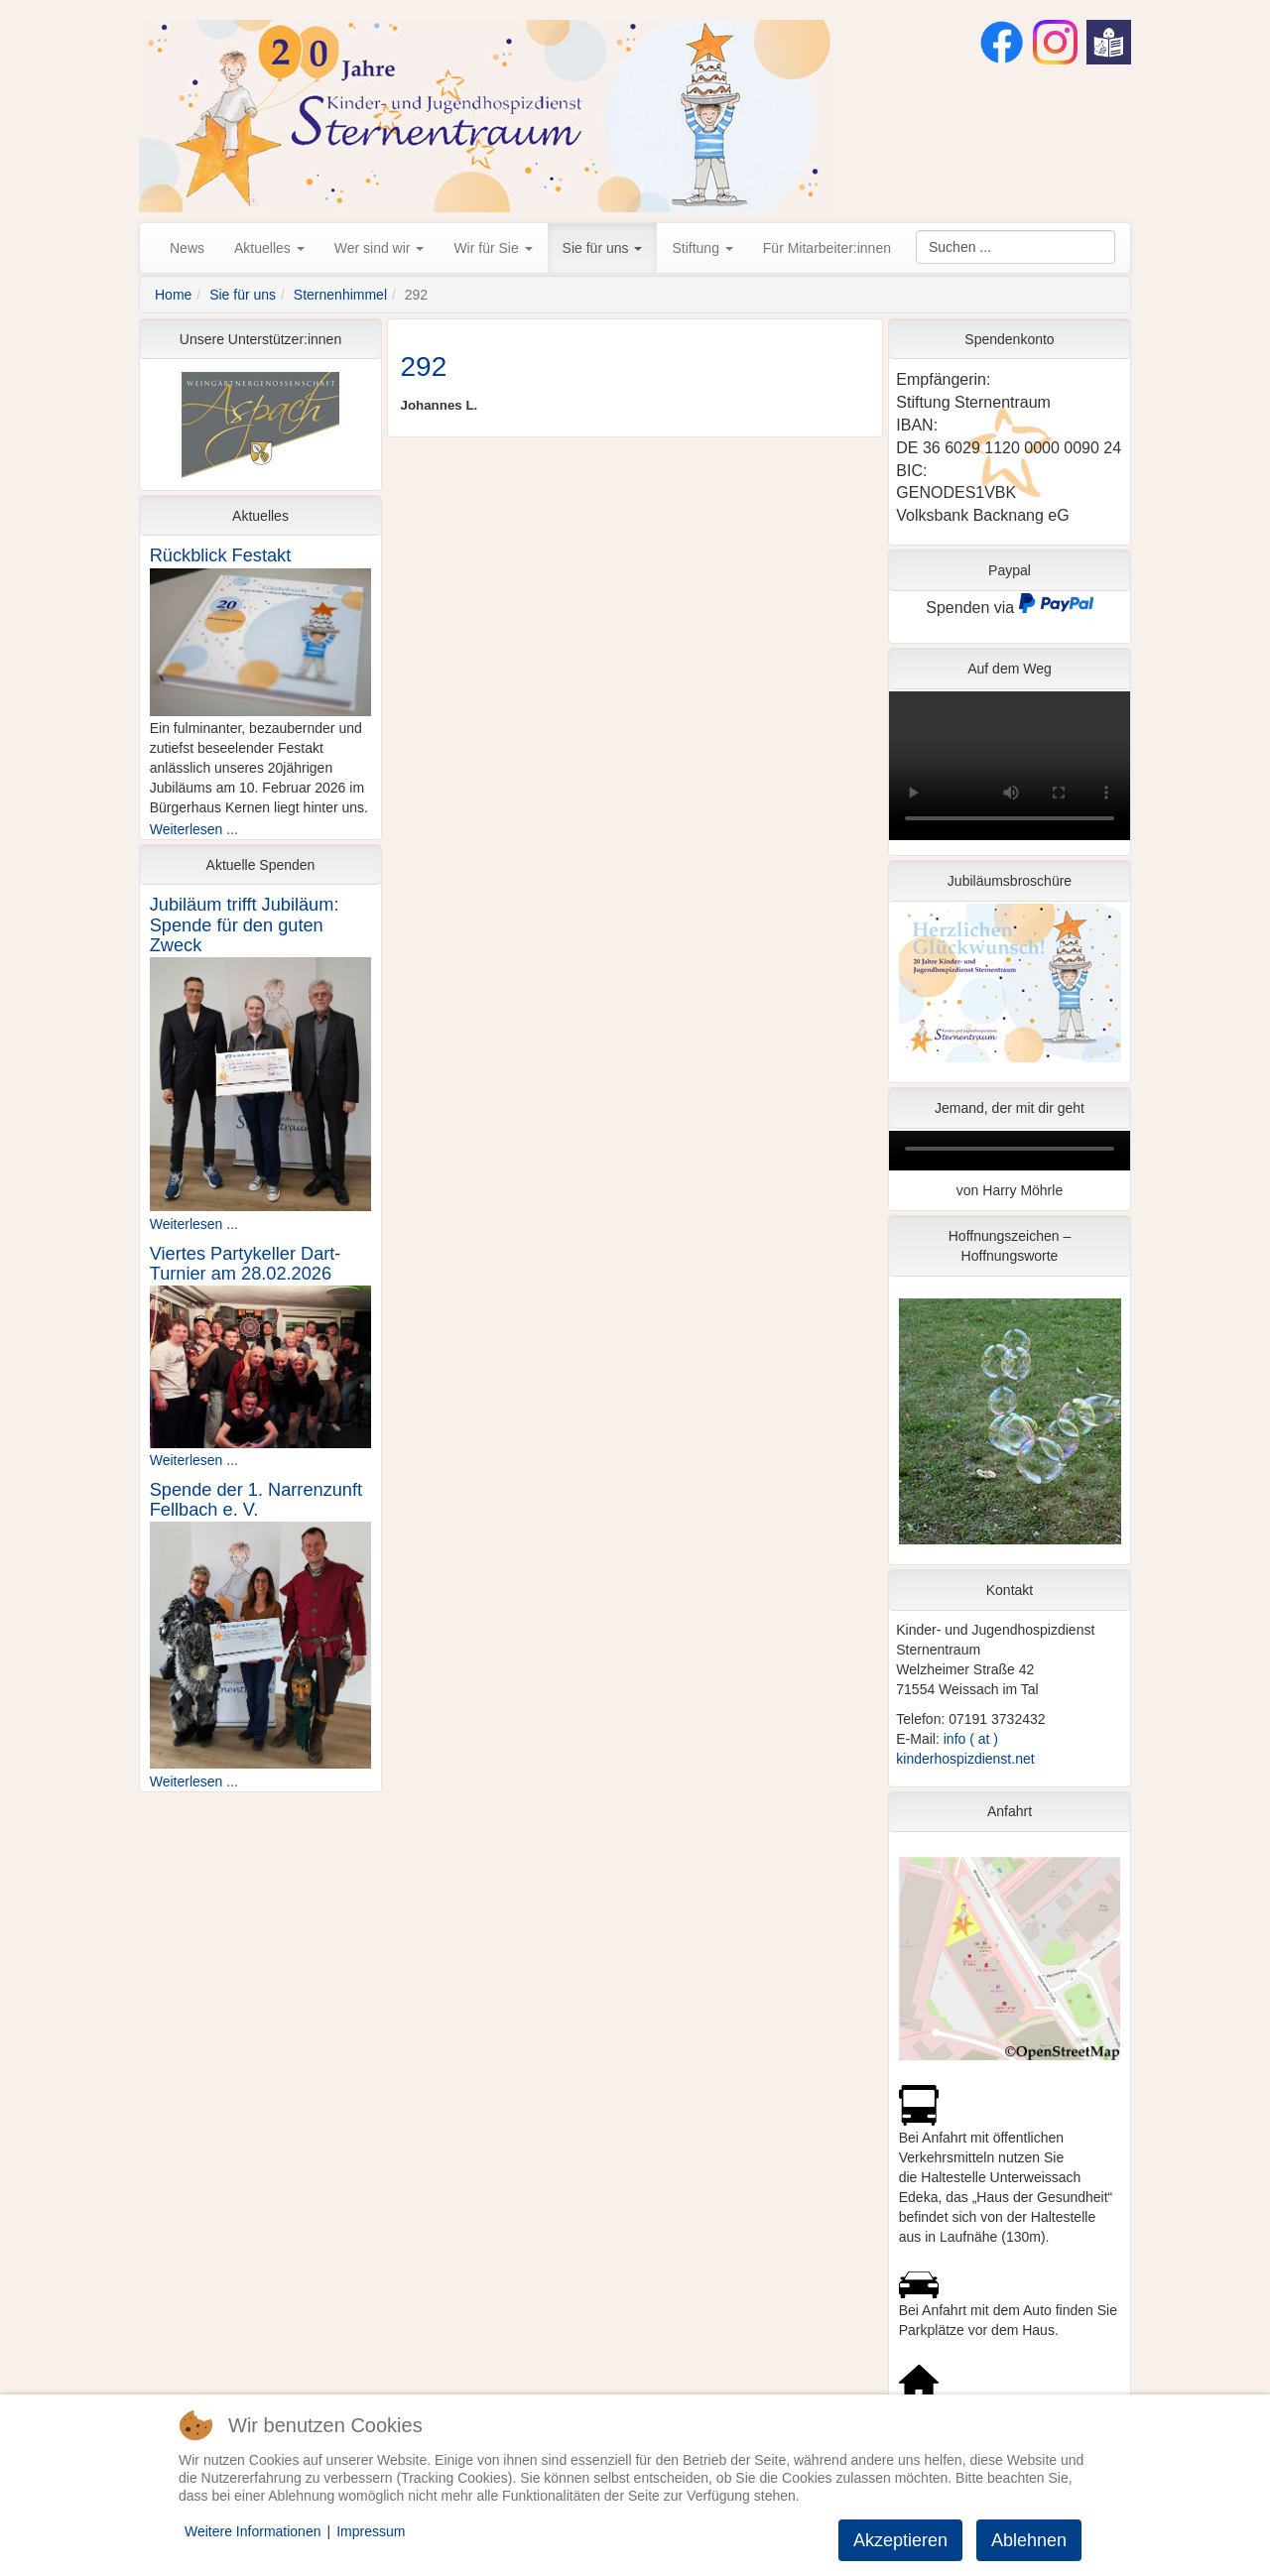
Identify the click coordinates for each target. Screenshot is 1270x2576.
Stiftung (702, 248)
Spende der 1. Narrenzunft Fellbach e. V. (256, 1500)
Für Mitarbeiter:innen (827, 248)
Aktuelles (269, 248)
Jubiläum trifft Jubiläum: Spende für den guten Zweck (244, 924)
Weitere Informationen (252, 2531)
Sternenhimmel (340, 295)
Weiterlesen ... (194, 829)
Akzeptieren (900, 2540)
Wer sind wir (379, 248)
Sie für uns (603, 248)
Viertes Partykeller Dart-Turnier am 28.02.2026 (245, 1264)
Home (173, 295)
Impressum (370, 2531)
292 (424, 366)
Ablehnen (1029, 2540)
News (187, 248)
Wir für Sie (492, 248)
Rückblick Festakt (221, 555)
